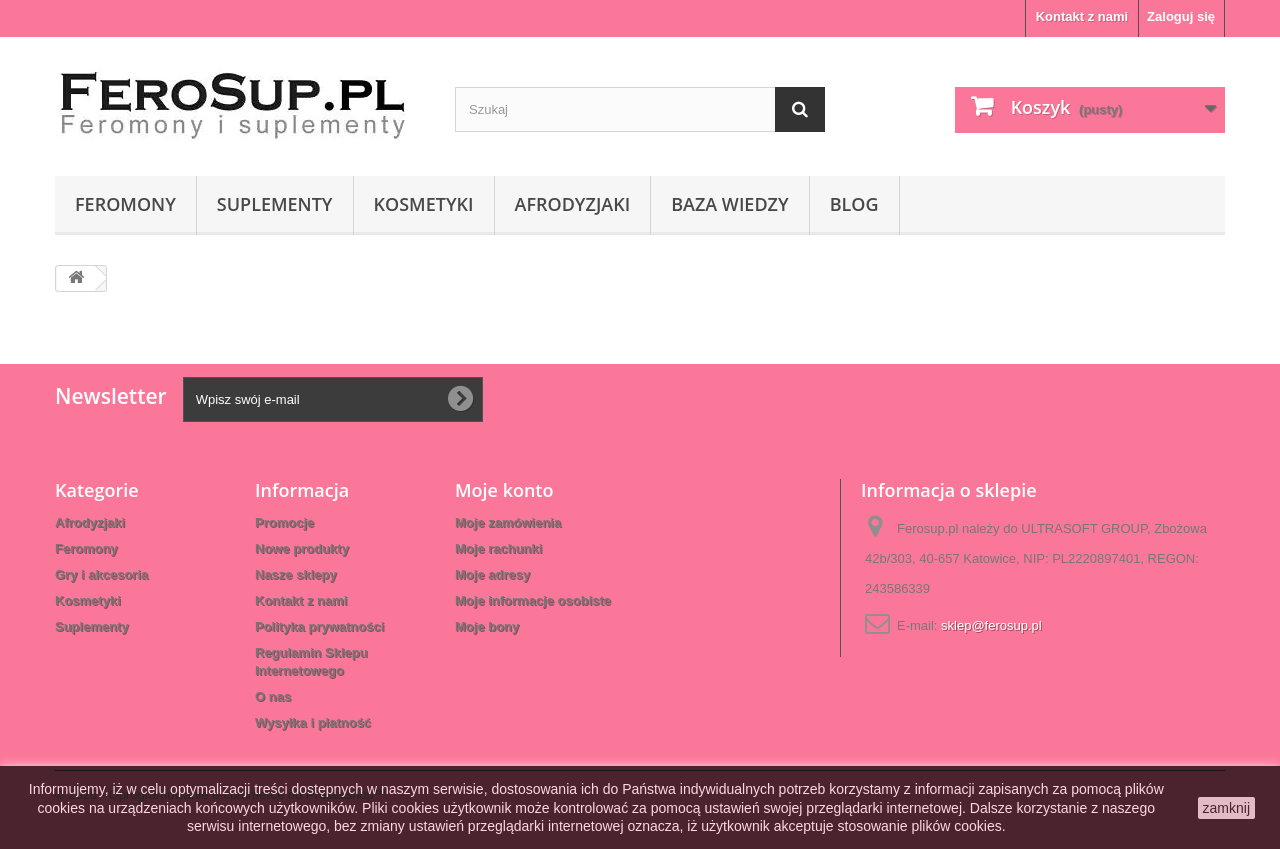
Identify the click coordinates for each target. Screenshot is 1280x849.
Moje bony (487, 626)
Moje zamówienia (508, 522)
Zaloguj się (1181, 16)
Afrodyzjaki (573, 204)
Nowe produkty (302, 548)
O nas (273, 696)
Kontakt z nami (1082, 16)
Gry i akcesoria (101, 574)
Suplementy (275, 204)
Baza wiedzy (729, 204)
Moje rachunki (498, 548)
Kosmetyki (424, 204)
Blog (854, 204)
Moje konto (504, 490)
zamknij (1226, 808)
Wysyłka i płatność (313, 722)
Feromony (125, 204)
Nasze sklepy (296, 574)
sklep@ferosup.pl (991, 625)
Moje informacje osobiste (533, 600)
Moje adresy (492, 574)
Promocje (284, 522)
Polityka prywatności (319, 626)
